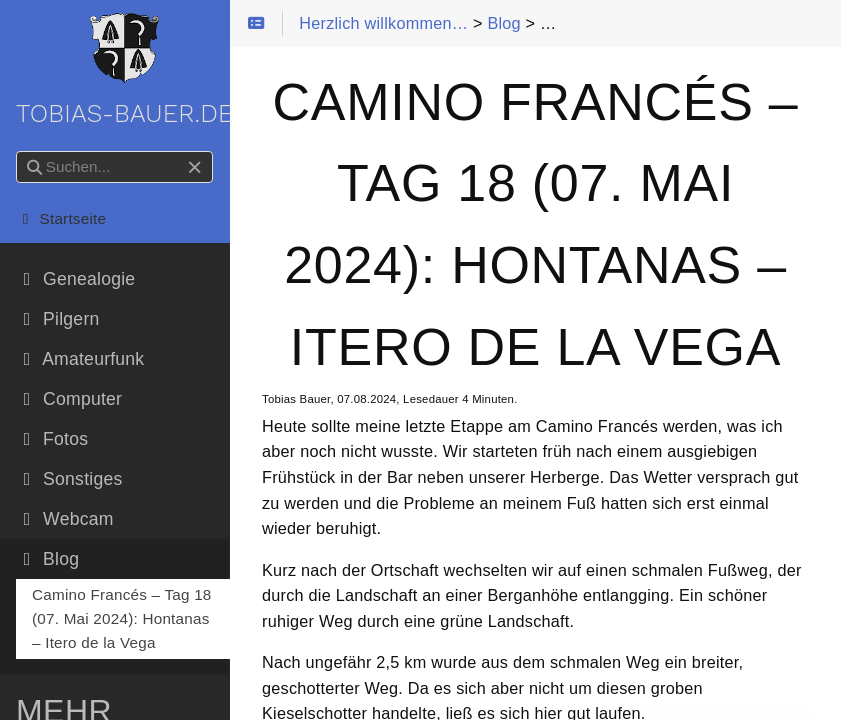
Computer (69, 399)
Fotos (52, 439)
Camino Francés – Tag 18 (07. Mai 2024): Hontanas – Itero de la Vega (122, 618)
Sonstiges (69, 479)
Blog (47, 559)
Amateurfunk (80, 359)
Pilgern (57, 319)
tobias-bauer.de (125, 70)
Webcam (65, 519)
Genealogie (75, 279)
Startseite (61, 218)
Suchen (17, 151)
